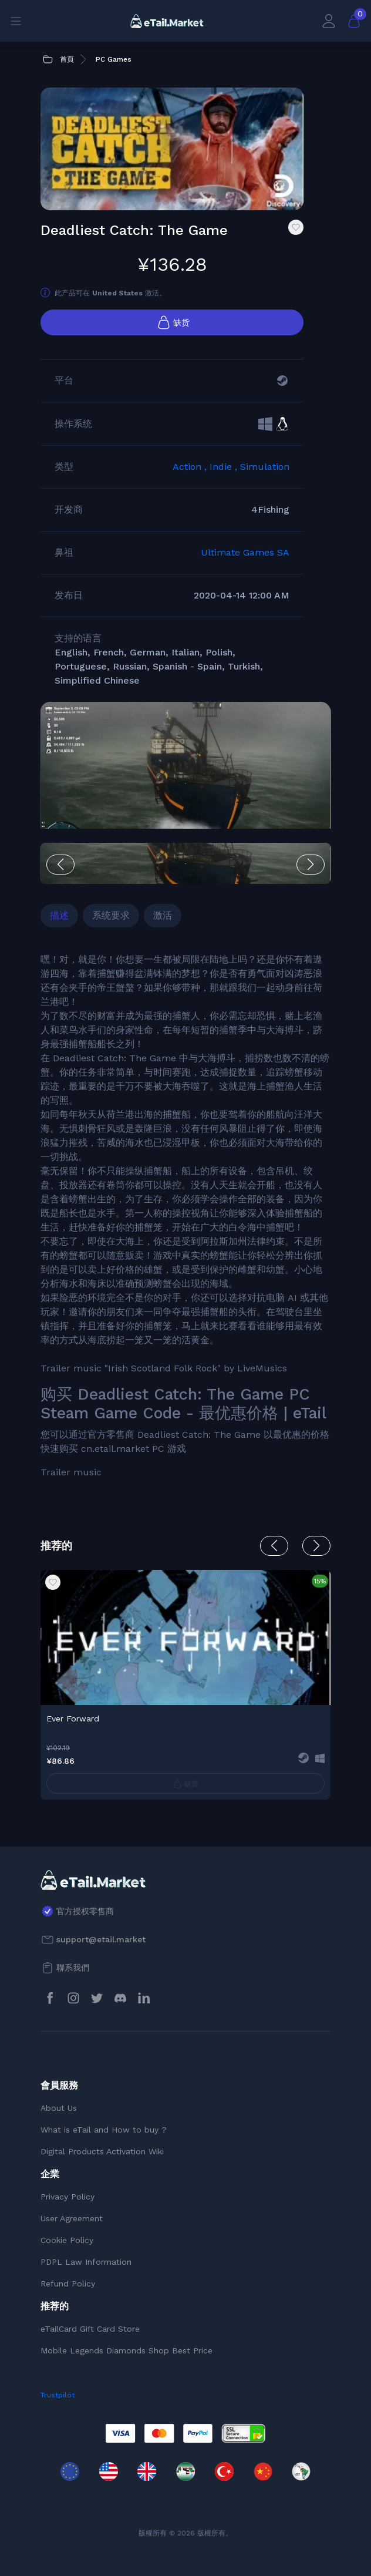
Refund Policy (68, 2283)
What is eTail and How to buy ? (104, 2129)
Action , (191, 466)
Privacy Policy (68, 2196)
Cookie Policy (67, 2240)
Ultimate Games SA (245, 552)
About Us (59, 2108)
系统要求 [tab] (111, 915)
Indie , (225, 466)
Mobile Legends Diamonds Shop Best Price (127, 2350)
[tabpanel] (185, 1216)
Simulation (264, 466)
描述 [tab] (59, 915)
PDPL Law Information (86, 2261)
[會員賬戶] (329, 21)
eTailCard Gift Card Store (90, 2328)
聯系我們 (72, 1967)
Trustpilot (58, 2395)
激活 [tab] (162, 915)
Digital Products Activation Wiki (102, 2151)
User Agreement (72, 2218)
